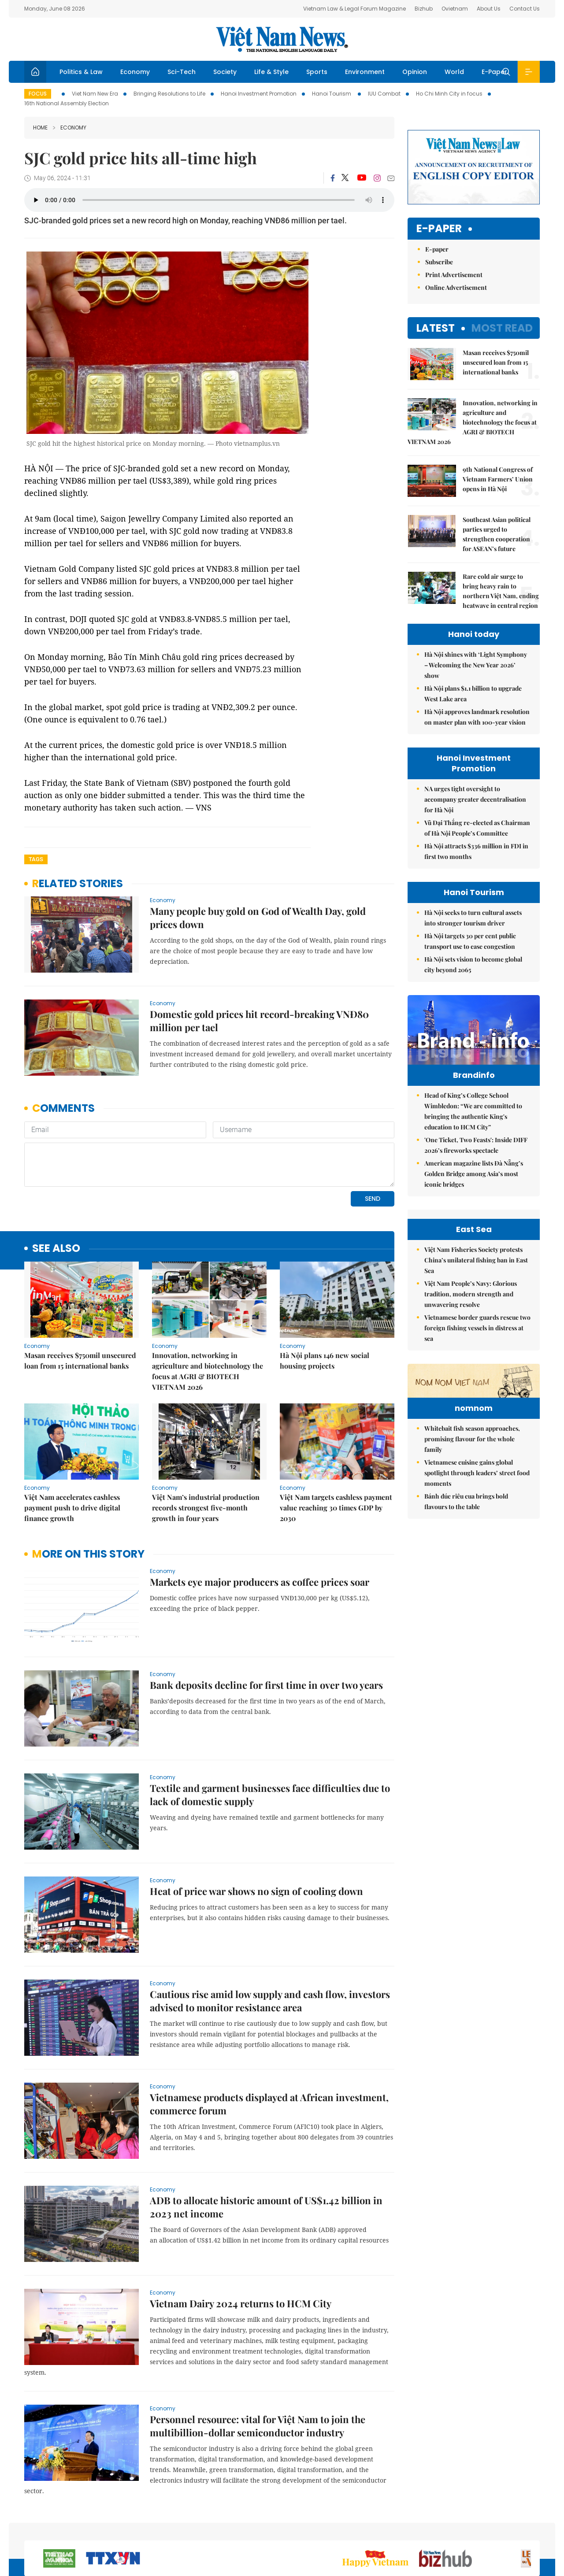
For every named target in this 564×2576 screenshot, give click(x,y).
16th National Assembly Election (66, 103)
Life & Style (271, 71)
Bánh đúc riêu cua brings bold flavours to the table (466, 1652)
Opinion (414, 71)
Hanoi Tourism (332, 93)
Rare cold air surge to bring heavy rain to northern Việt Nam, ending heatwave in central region (501, 591)
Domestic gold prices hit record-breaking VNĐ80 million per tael (259, 1020)
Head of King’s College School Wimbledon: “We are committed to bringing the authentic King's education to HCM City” (473, 1130)
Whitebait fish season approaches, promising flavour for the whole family (472, 1590)
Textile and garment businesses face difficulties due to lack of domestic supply (270, 1734)
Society (225, 71)
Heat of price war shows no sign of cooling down (256, 1830)
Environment (365, 71)
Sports (316, 71)
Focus (38, 93)
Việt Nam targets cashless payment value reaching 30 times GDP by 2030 (336, 1447)
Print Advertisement (453, 274)
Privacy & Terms (497, 2529)
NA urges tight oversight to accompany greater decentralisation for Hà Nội (475, 799)
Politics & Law (81, 71)
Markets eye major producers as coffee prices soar (259, 1521)
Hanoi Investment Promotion (259, 93)
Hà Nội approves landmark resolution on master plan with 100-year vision (477, 716)
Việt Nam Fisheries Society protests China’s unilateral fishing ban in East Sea (476, 1357)
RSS (534, 2529)
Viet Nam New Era (95, 93)
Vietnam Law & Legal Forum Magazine (354, 8)
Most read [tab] (502, 328)
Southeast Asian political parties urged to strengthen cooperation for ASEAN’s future (497, 534)
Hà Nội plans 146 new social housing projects (324, 1300)
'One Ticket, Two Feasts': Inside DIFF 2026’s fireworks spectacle (475, 1163)
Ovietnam (455, 8)
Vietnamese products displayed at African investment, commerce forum (269, 2043)
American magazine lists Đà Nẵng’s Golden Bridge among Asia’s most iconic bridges (473, 1192)
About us (410, 2529)
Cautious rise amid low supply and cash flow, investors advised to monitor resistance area (270, 1940)
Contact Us (524, 8)
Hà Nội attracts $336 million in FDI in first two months (476, 851)
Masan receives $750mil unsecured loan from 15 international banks (80, 1300)
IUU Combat (384, 93)
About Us (489, 8)
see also (56, 1188)
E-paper (439, 228)
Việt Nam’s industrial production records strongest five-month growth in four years (206, 1447)
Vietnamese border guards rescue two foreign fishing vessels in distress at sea (477, 1425)
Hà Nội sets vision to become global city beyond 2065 (473, 964)
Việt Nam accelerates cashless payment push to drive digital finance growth (72, 1447)
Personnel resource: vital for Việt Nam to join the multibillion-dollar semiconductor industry (257, 2365)
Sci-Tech (181, 71)
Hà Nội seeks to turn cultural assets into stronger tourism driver (473, 917)
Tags (36, 859)
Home (40, 127)
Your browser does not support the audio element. (209, 200)
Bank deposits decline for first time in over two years (266, 1624)
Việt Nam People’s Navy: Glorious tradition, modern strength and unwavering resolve (470, 1391)
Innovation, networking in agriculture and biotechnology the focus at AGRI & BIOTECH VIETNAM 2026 (207, 1310)
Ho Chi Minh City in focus (449, 93)
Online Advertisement (456, 287)
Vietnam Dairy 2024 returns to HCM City (240, 2243)
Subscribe (439, 262)
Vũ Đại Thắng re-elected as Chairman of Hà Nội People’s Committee (477, 827)
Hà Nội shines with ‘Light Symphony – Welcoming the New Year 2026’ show (475, 665)
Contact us (448, 2529)
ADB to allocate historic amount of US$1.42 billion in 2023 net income (266, 2146)
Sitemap (376, 2529)
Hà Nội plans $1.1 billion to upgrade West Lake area (473, 693)
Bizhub (424, 8)
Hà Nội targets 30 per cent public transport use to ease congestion (470, 941)
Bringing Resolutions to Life (169, 93)
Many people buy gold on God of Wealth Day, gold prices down (258, 917)
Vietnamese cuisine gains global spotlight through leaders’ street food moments (477, 1624)
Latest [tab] (435, 328)
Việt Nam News (282, 39)
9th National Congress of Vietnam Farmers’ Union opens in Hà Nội (498, 479)
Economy (135, 71)
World (454, 71)
